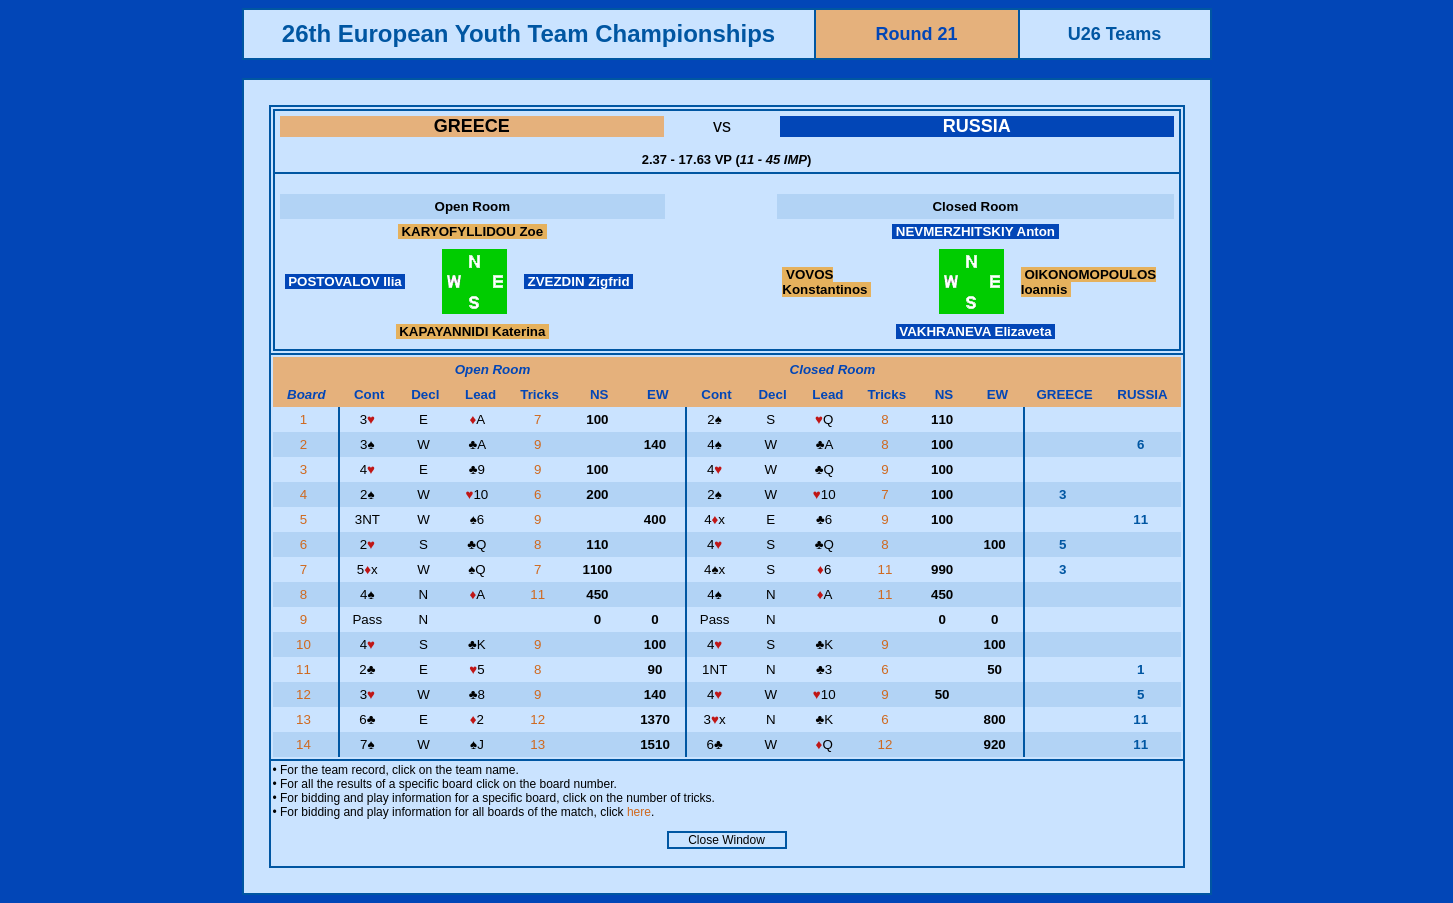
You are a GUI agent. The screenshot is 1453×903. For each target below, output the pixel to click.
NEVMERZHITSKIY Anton (975, 231)
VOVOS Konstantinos (826, 282)
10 (305, 644)
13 (305, 719)
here (639, 812)
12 (305, 694)
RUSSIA (977, 126)
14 (305, 744)
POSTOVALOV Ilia (345, 281)
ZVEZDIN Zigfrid (579, 281)
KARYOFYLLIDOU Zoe (472, 231)
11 (887, 569)
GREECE (472, 126)
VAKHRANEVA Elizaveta (976, 331)
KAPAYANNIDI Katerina (473, 331)
